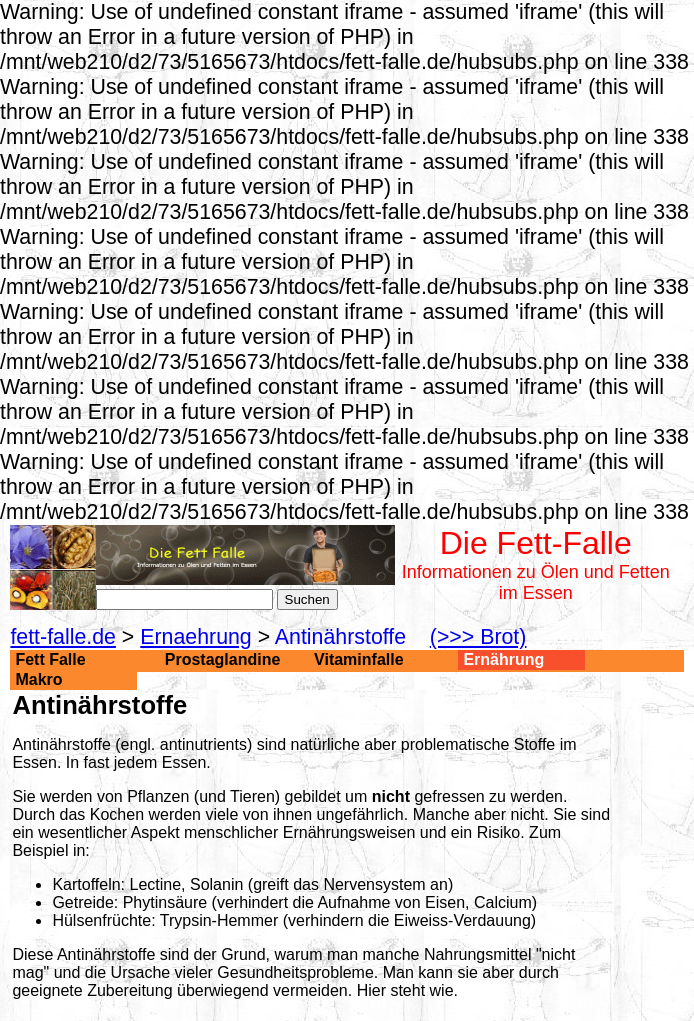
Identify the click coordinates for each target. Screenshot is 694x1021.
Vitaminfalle (359, 659)
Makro (38, 679)
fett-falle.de (63, 637)
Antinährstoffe (340, 637)
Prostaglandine (223, 659)
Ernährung (503, 659)
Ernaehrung (195, 637)
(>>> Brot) (478, 637)
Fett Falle (50, 659)
